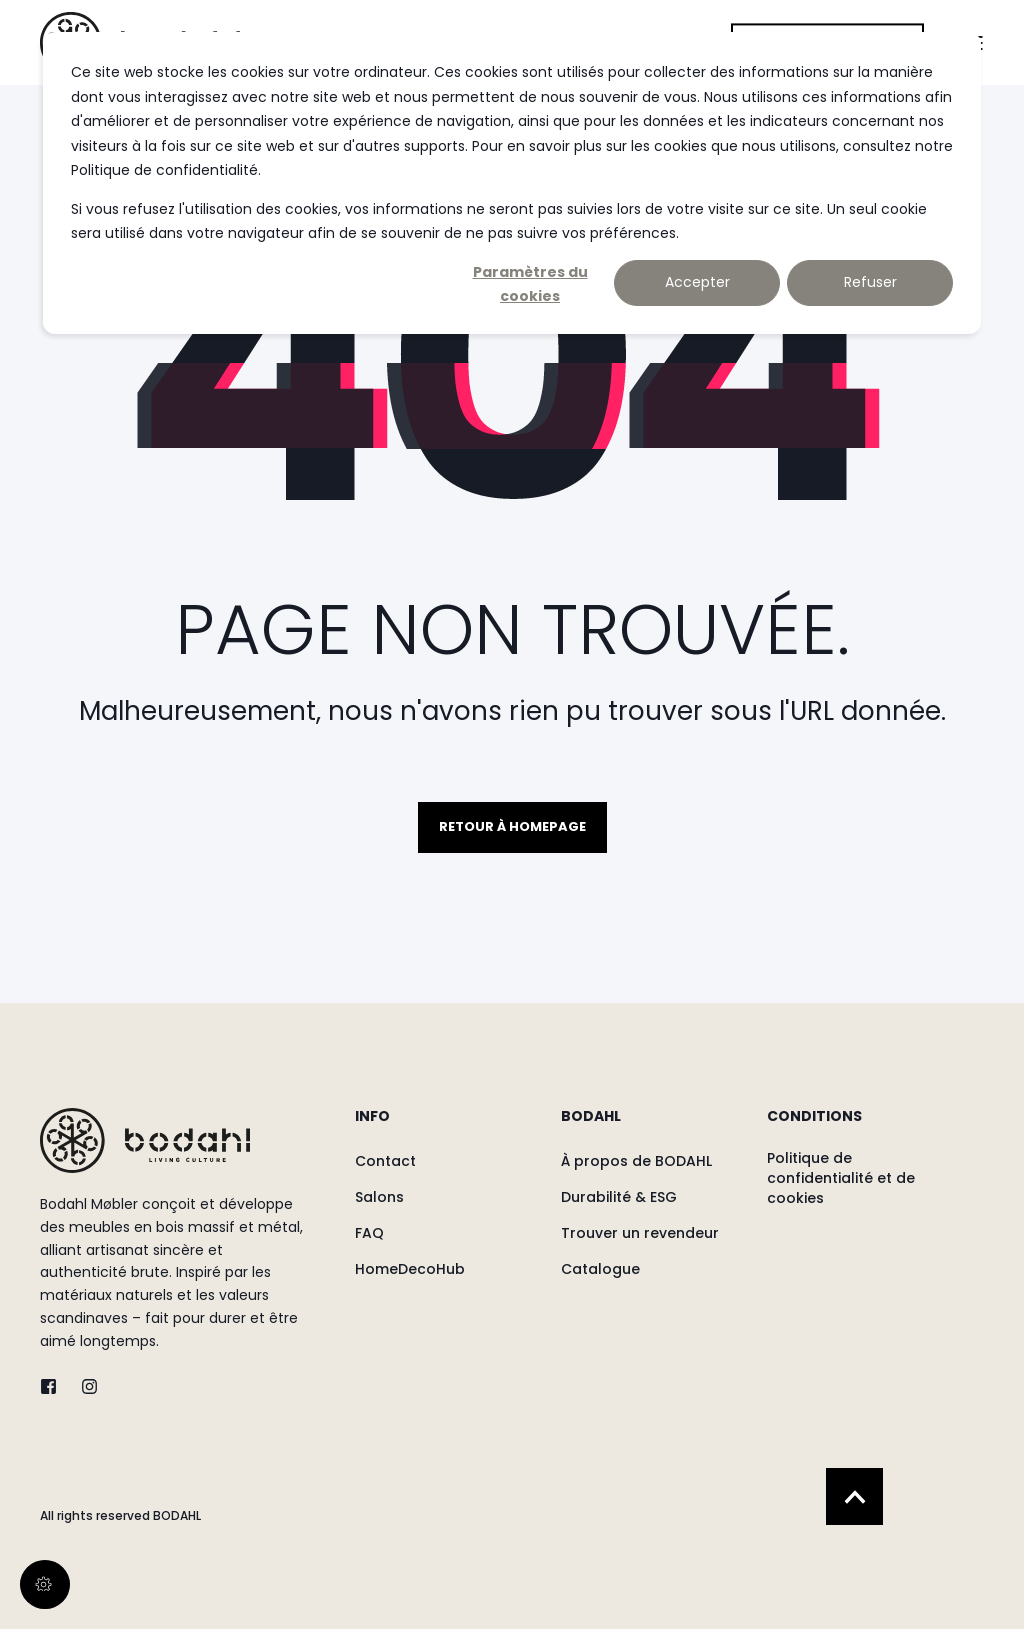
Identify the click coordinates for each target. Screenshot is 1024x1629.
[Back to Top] (854, 1496)
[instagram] (83, 1386)
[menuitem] (445, 1126)
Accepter (697, 282)
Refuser (870, 282)
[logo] (145, 1140)
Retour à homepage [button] (512, 826)
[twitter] (54, 1386)
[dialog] (512, 183)
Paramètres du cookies (530, 284)
